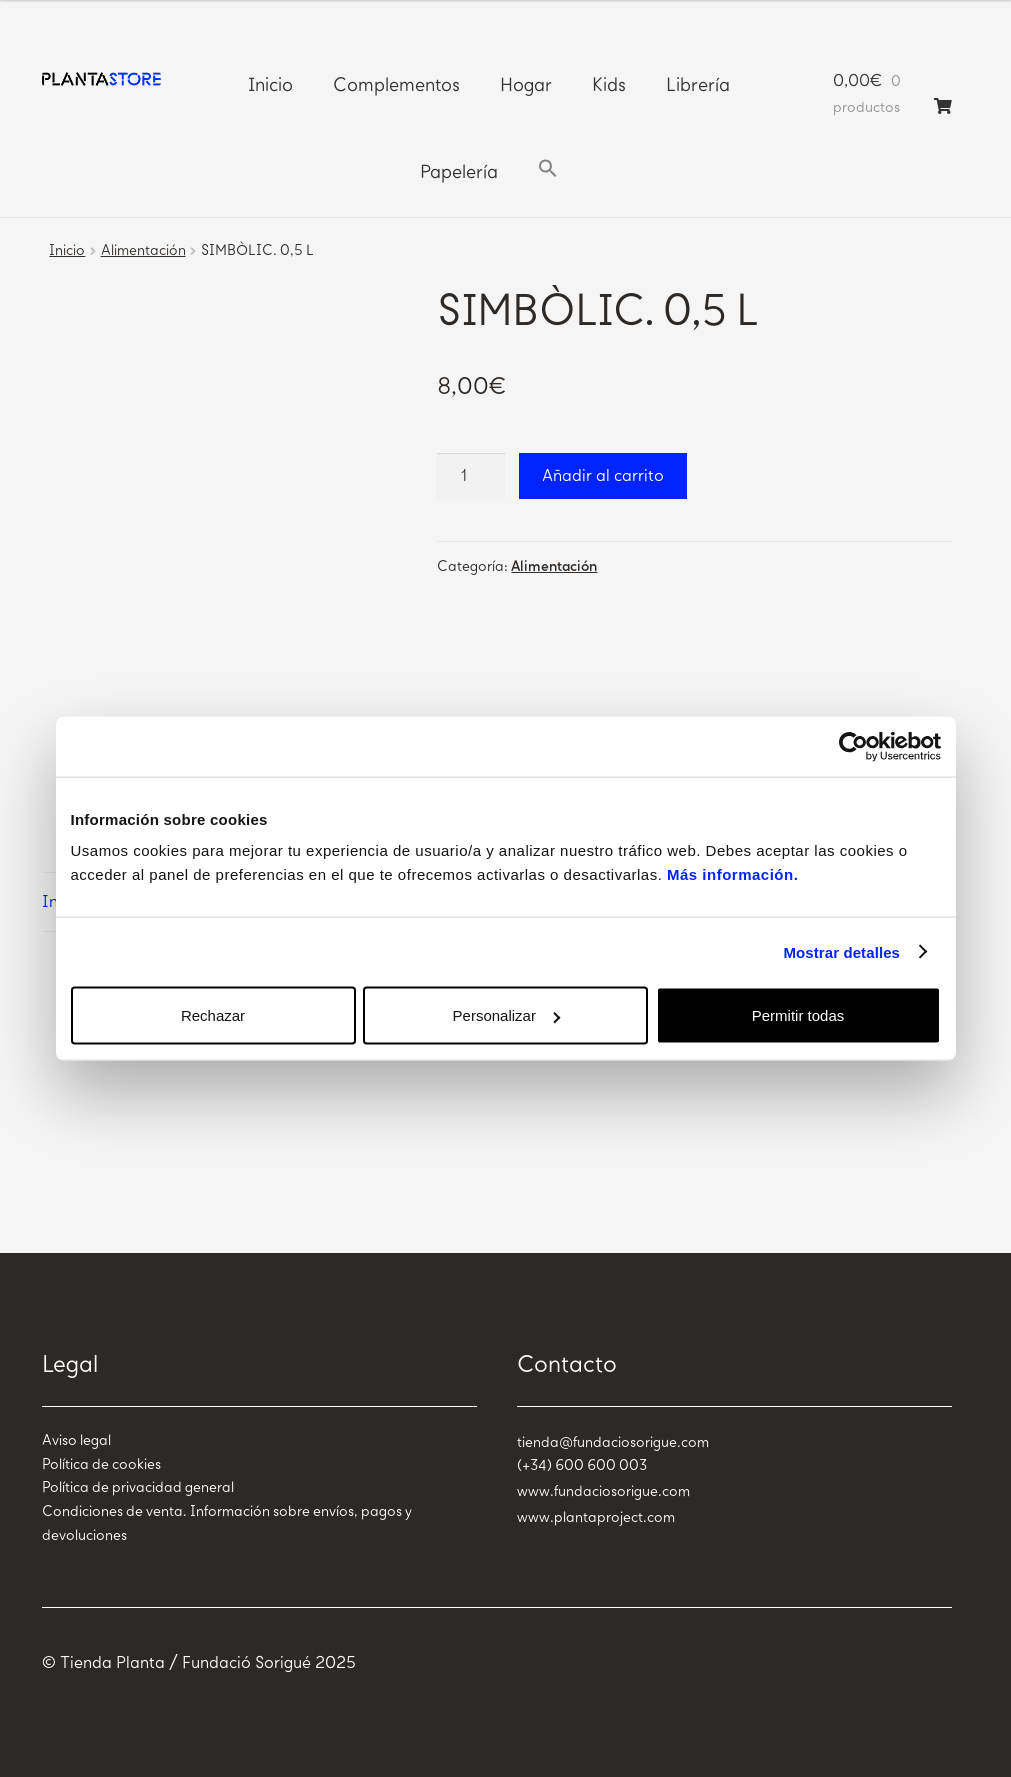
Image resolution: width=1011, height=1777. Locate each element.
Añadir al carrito (603, 475)
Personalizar (506, 1015)
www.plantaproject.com (596, 1517)
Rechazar (213, 1015)
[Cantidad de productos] (471, 476)
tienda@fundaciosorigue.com (613, 1442)
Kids (609, 85)
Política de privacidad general (138, 1487)
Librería (698, 85)
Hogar (526, 85)
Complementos (396, 85)
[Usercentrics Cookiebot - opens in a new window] (853, 746)
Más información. (732, 874)
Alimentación (143, 250)
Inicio (270, 85)
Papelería (459, 172)
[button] (548, 169)
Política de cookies (101, 1464)
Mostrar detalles (841, 951)
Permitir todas (798, 1015)
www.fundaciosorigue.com (603, 1491)
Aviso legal (76, 1440)
